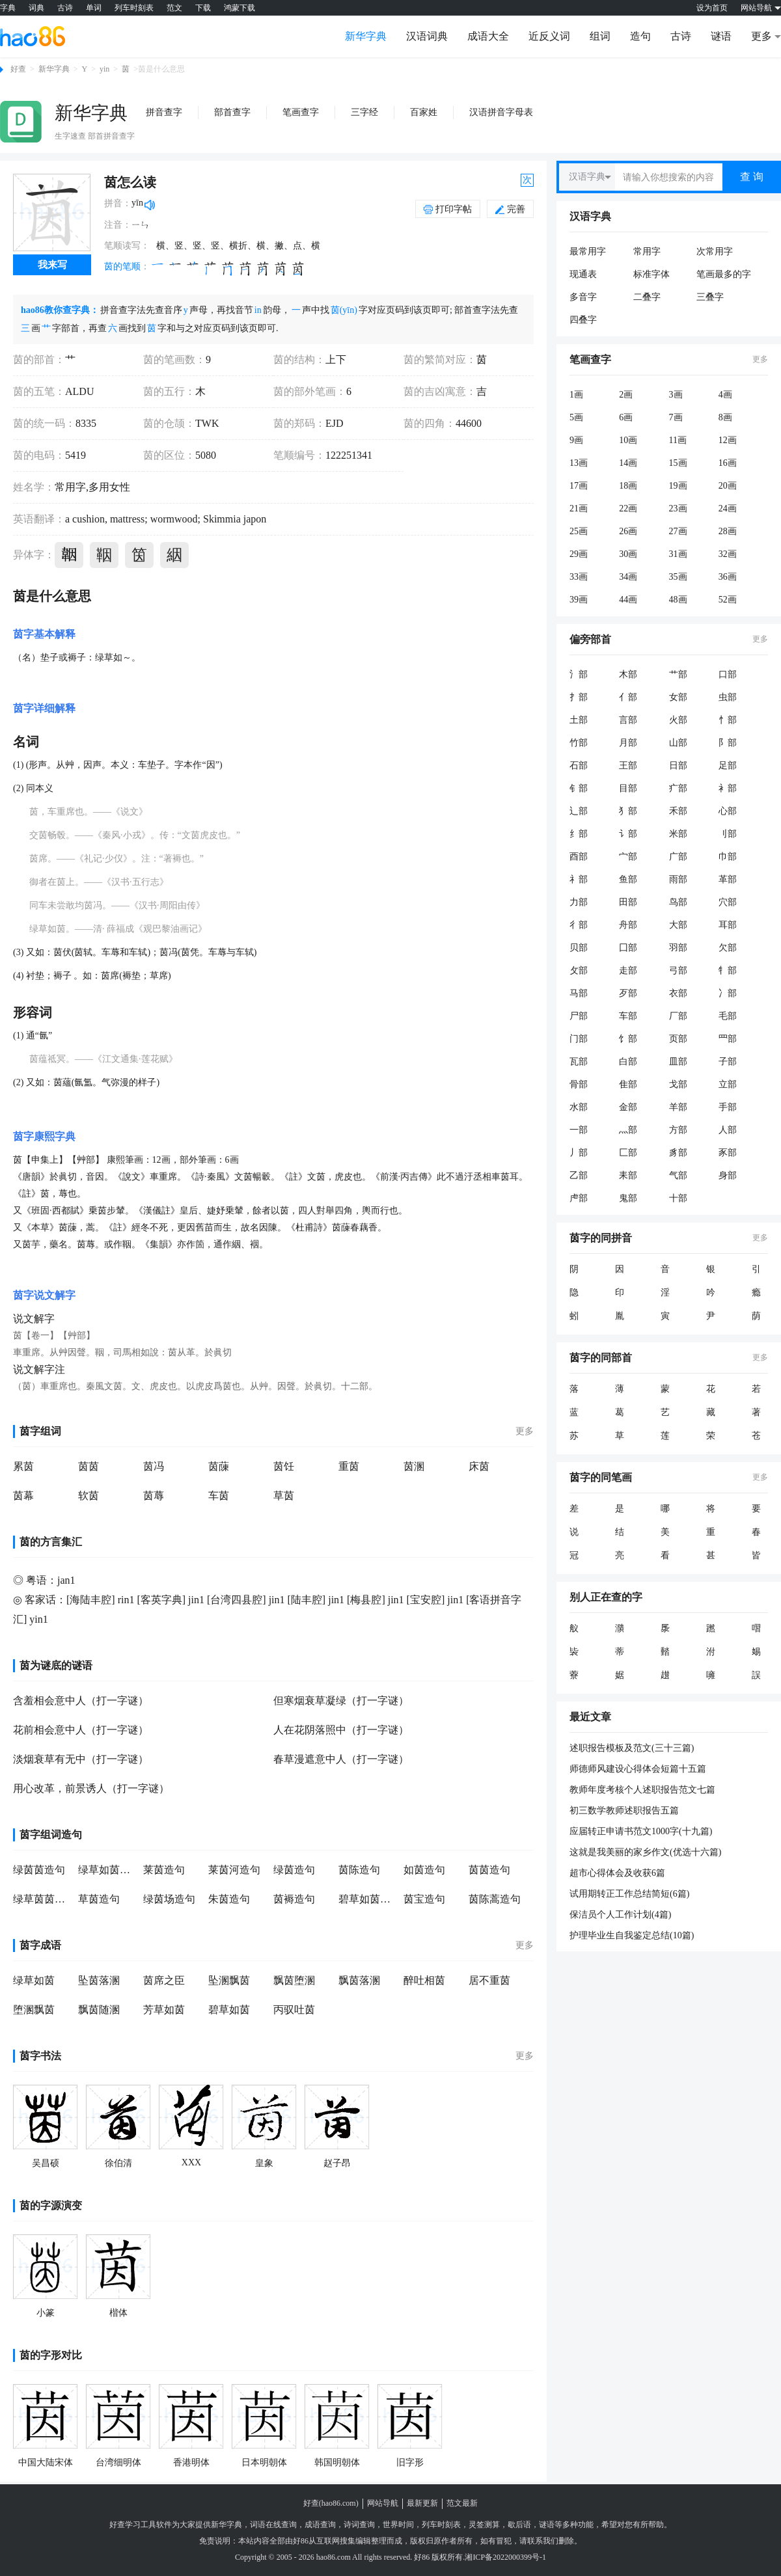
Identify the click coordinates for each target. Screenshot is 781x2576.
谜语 (721, 36)
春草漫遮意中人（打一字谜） (341, 1759)
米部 (678, 834)
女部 (678, 697)
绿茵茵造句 (39, 1869)
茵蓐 (153, 1495)
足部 (728, 765)
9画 (576, 440)
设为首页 (712, 7)
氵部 (578, 674)
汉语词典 (427, 36)
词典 (36, 7)
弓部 (678, 970)
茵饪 (283, 1466)
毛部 (728, 1016)
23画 (678, 508)
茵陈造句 (359, 1869)
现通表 (583, 274)
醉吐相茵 (424, 1980)
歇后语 (519, 2524)
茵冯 (153, 1466)
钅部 (578, 788)
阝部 (728, 743)
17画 (578, 486)
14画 (628, 463)
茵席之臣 (164, 1980)
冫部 (728, 993)
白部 (628, 1061)
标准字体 (651, 274)
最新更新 (422, 2503)
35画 (678, 577)
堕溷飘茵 (34, 2009)
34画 (628, 577)
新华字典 (366, 36)
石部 (578, 765)
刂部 (728, 834)
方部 (678, 1130)
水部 (578, 1107)
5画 (576, 417)
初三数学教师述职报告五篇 (624, 1810)
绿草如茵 (34, 1980)
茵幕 (23, 1495)
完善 (510, 209)
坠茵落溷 (99, 1980)
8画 (725, 417)
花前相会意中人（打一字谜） (80, 1729)
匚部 (628, 1153)
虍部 (578, 1198)
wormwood (173, 518)
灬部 (628, 1130)
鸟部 (678, 902)
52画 (728, 599)
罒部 (728, 1039)
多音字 (583, 297)
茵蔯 (218, 1466)
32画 (728, 554)
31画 (678, 554)
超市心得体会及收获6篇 (617, 1873)
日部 (678, 765)
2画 (626, 395)
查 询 (751, 176)
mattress (125, 518)
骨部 (578, 1084)
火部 (678, 720)
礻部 (578, 879)
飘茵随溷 (99, 2009)
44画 (628, 599)
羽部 (678, 948)
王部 (628, 765)
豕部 (728, 1153)
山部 (678, 743)
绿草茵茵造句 (42, 1899)
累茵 (23, 1466)
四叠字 (583, 320)
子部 (728, 1061)
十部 (678, 1198)
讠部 (628, 834)
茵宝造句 (424, 1899)
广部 (678, 856)
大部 (678, 925)
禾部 (678, 811)
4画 (725, 395)
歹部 (628, 993)
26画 (628, 531)
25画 (578, 531)
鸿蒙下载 (239, 7)
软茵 (88, 1495)
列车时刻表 (134, 7)
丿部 (578, 1153)
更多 (524, 1431)
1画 (576, 395)
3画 (676, 395)
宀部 (628, 856)
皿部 (678, 1061)
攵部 (578, 970)
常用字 (647, 251)
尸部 (578, 1016)
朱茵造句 (229, 1899)
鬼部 (628, 1198)
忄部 (728, 720)
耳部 (728, 925)
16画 (728, 463)
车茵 (218, 1495)
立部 (728, 1084)
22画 (628, 508)
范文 (174, 7)
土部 (578, 720)
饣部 (628, 1039)
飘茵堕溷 (294, 1980)
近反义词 (549, 36)
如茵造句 (424, 1869)
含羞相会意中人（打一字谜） (80, 1700)
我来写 (52, 265)
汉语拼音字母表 (501, 112)
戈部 (678, 1084)
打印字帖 (453, 209)
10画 (628, 440)
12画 (728, 440)
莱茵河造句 (234, 1869)
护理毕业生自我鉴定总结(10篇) (631, 1935)
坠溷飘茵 (229, 1980)
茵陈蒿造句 (495, 1899)
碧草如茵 (229, 2009)
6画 (626, 417)
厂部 (678, 1016)
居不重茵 (489, 1980)
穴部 (728, 902)
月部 (628, 743)
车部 (628, 1016)
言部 (628, 720)
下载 (203, 7)
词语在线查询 (273, 2524)
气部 (678, 1175)
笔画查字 (300, 112)
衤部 (728, 788)
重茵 (348, 1466)
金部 (628, 1107)
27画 (678, 531)
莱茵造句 (164, 1869)
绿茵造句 (294, 1869)
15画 (678, 463)
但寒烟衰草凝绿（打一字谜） (341, 1700)
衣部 (678, 993)
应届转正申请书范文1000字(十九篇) (640, 1831)
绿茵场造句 (169, 1899)
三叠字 (710, 297)
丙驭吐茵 (294, 2009)
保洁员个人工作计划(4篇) (620, 1914)
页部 (678, 1039)
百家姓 (423, 112)
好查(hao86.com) (331, 2503)
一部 (578, 1130)
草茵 (283, 1495)
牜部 (728, 970)
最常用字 (587, 251)
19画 (678, 486)
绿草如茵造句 (107, 1869)
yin (104, 69)
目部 (628, 788)
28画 (728, 531)
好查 (18, 69)
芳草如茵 (164, 2009)
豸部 (678, 1153)
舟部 (628, 925)
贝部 (578, 948)
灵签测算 (484, 2524)
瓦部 (578, 1061)
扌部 (578, 697)
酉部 (578, 856)
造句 (640, 36)
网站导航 (382, 2503)
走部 (628, 970)
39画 (578, 599)
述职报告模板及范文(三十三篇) (631, 1748)
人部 (728, 1130)
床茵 (479, 1466)
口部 (728, 674)
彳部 (578, 925)
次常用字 (714, 251)
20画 (728, 486)
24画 (728, 508)
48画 (678, 599)
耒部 (628, 1175)
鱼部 (628, 879)
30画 (628, 554)
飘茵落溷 (359, 1980)
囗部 (628, 948)
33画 (578, 577)
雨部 (678, 879)
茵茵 (88, 1466)
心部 (728, 811)
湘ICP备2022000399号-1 (505, 2557)
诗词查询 (359, 2524)
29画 (578, 554)
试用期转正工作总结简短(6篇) (629, 1894)
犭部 (628, 811)
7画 (676, 417)
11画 (678, 440)
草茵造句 (99, 1899)
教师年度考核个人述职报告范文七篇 (642, 1790)
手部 (728, 1107)
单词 (94, 7)
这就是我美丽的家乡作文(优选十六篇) (645, 1852)
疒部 (678, 788)
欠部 (728, 948)
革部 (728, 879)
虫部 (728, 697)
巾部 (728, 856)
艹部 (678, 674)
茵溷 (414, 1466)
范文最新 (462, 2503)
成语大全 (488, 36)
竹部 (578, 743)
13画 (578, 463)
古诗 (65, 7)
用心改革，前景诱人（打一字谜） (91, 1788)
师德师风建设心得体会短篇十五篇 (637, 1769)
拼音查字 (164, 112)
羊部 (678, 1107)
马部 (578, 993)
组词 (600, 36)
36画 (728, 577)
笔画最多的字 (723, 274)
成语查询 (320, 2524)
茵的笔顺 (122, 266)
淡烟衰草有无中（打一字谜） (80, 1759)
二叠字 (647, 297)
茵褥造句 (294, 1899)
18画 (628, 486)
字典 (8, 7)
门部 (578, 1039)
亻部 (628, 697)
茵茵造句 (489, 1869)
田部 (628, 902)
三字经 (364, 112)
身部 (728, 1175)
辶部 (578, 811)
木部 (628, 674)
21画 (578, 508)
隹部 (628, 1084)
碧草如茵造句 (367, 1899)
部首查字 (232, 112)
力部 (578, 902)
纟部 (578, 834)
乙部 (578, 1175)
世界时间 (398, 2524)
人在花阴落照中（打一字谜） (341, 1729)
